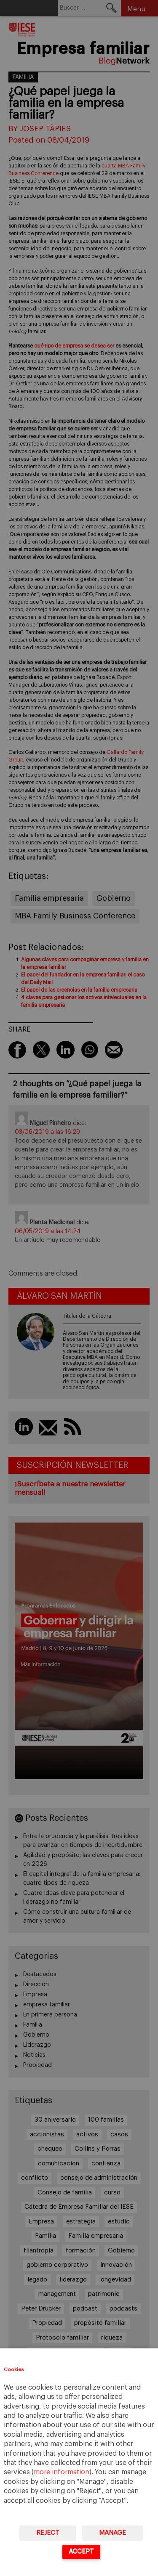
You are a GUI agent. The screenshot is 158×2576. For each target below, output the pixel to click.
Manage (112, 2533)
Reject (47, 2533)
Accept (81, 2551)
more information (61, 2472)
